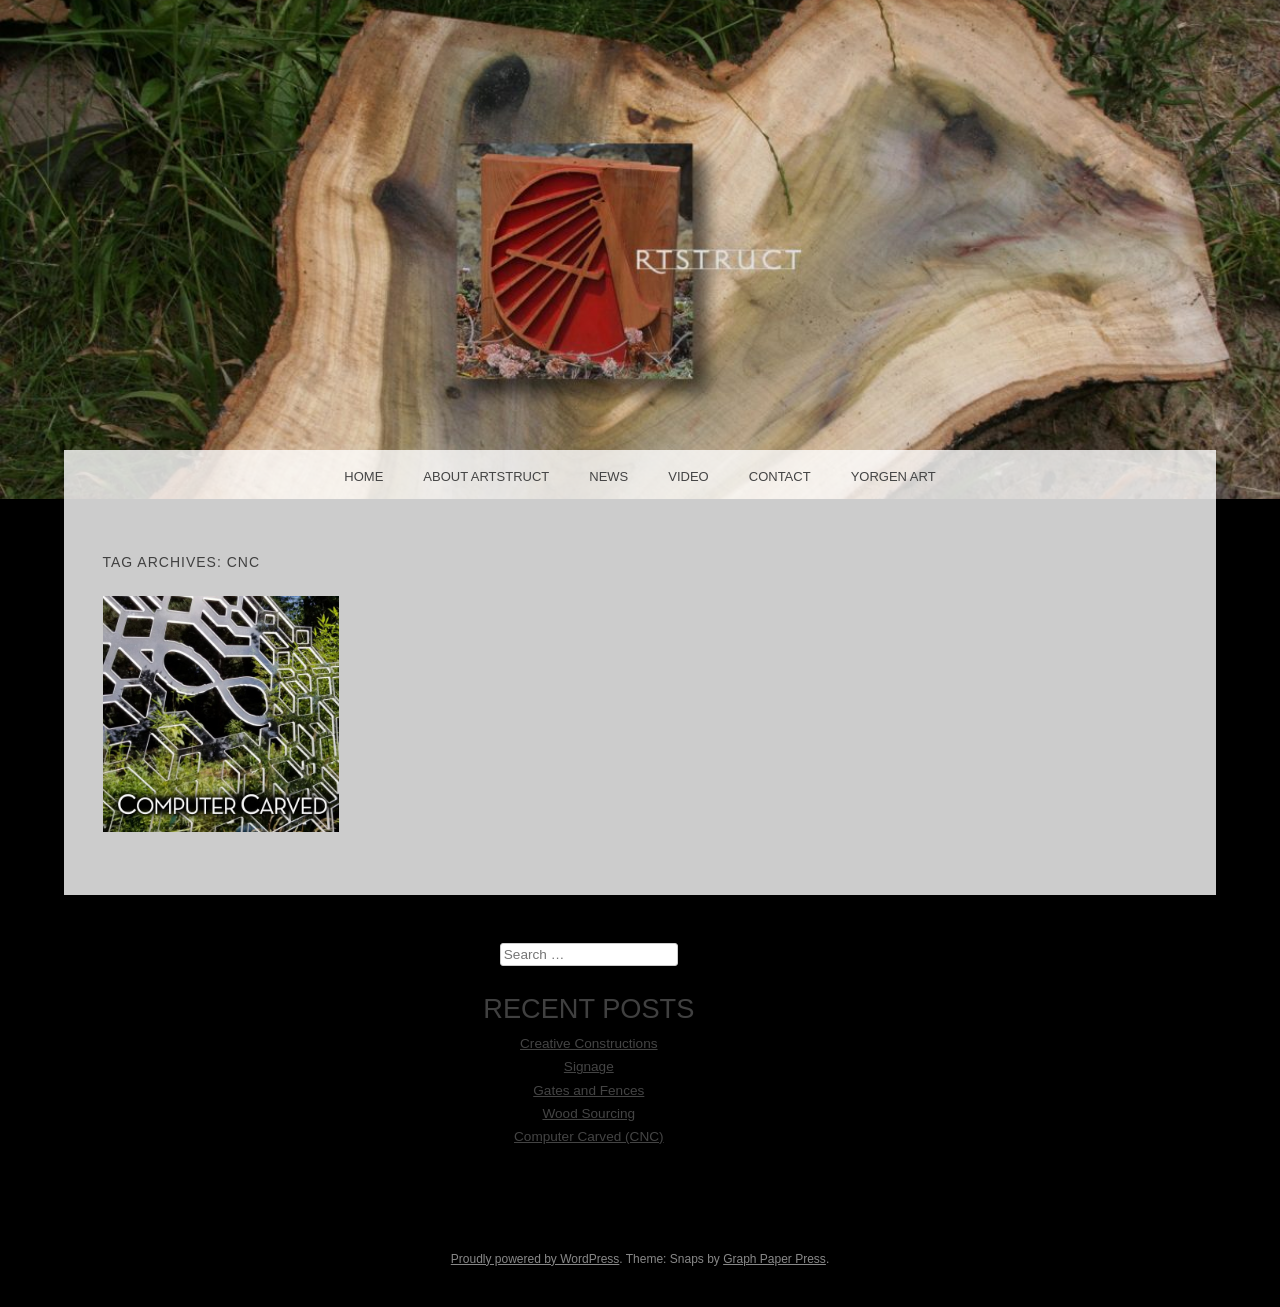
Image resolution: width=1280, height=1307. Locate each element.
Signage (589, 1066)
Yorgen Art (893, 476)
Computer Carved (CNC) (589, 1136)
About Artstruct (486, 476)
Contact (780, 476)
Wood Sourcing (588, 1113)
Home (363, 476)
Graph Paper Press (774, 1259)
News (608, 476)
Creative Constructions (589, 1043)
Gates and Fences (588, 1090)
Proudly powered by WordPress (535, 1259)
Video (688, 476)
